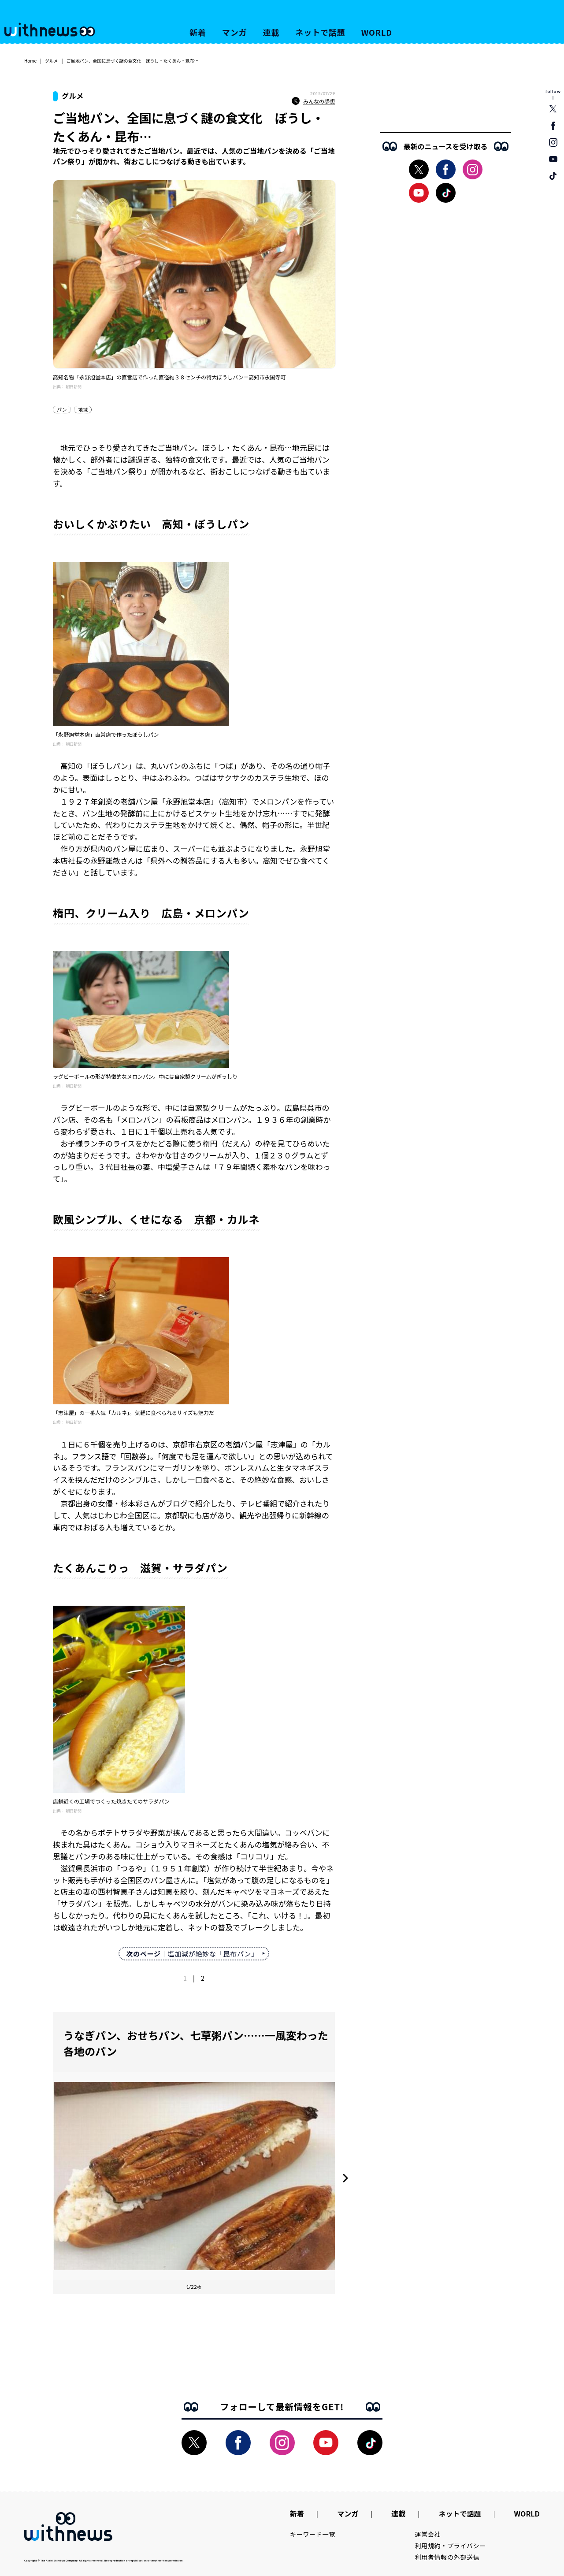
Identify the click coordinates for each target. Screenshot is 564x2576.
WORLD (376, 32)
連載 (271, 32)
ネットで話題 (320, 32)
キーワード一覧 (312, 2534)
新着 (197, 32)
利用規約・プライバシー (450, 2545)
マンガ (234, 32)
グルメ (51, 60)
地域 (83, 409)
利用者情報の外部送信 (447, 2557)
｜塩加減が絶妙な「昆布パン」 (192, 1953)
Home (30, 60)
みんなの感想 (313, 101)
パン (62, 409)
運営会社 (428, 2534)
